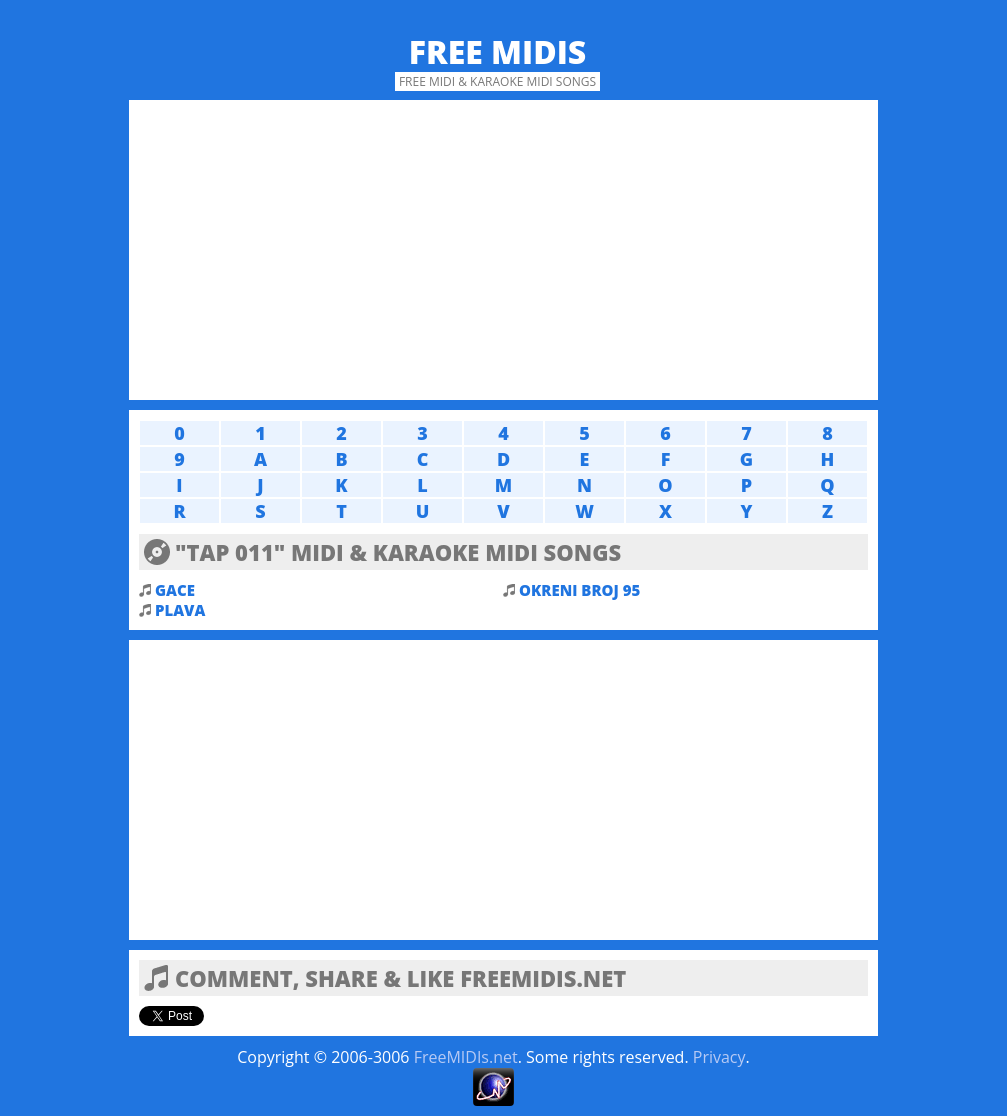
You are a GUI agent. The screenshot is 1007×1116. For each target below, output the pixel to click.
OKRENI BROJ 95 (579, 590)
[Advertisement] (503, 250)
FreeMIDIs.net (466, 1057)
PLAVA (180, 610)
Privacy (719, 1057)
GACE (175, 590)
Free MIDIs (498, 51)
